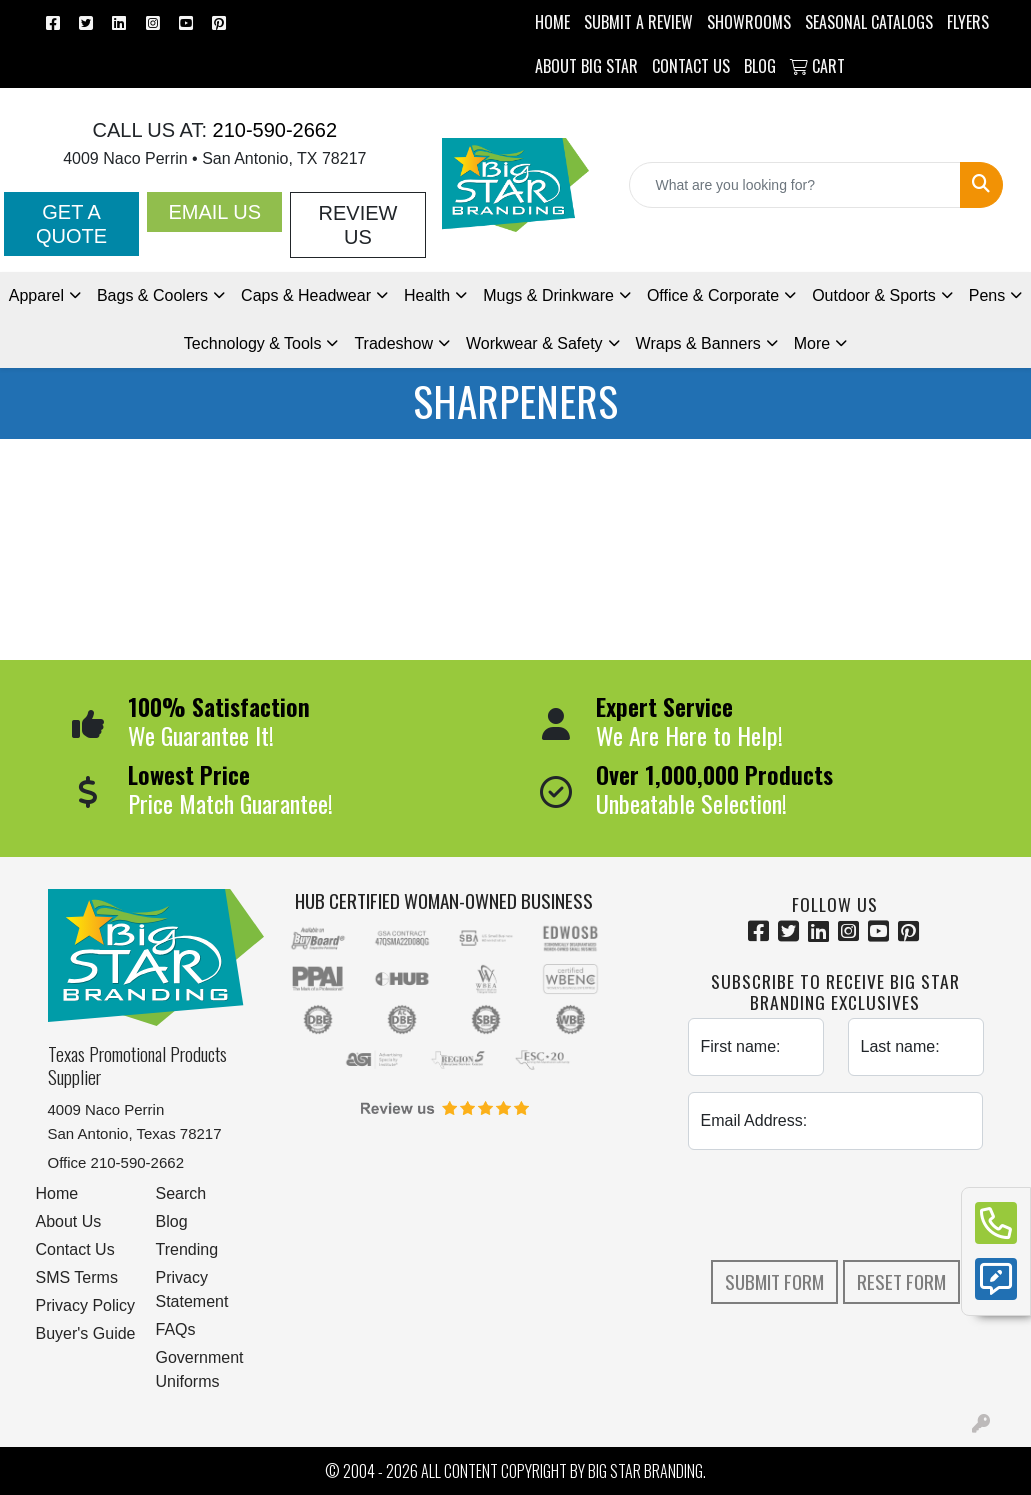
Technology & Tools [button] (253, 343)
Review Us (358, 225)
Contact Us (75, 1249)
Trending (187, 1249)
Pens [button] (987, 295)
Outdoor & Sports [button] (874, 295)
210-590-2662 (272, 130)
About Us (69, 1221)
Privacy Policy (86, 1305)
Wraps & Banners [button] (698, 343)
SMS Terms (77, 1277)
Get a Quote (71, 224)
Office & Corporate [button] (713, 295)
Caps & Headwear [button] (306, 295)
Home (57, 1193)
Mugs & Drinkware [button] (548, 295)
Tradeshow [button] (393, 343)
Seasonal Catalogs (869, 22)
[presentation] (840, 1205)
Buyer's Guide (86, 1333)
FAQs (176, 1329)
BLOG (760, 66)
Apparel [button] (36, 295)
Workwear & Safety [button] (534, 343)
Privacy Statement (192, 1289)
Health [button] (427, 295)
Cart (817, 66)
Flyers (968, 22)
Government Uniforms (200, 1369)
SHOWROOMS (749, 22)
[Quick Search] (795, 185)
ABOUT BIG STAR (586, 66)
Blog (172, 1221)
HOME (552, 22)
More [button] (812, 343)
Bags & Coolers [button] (152, 295)
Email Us (214, 212)
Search (181, 1193)
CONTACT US (691, 66)
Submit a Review (638, 22)
